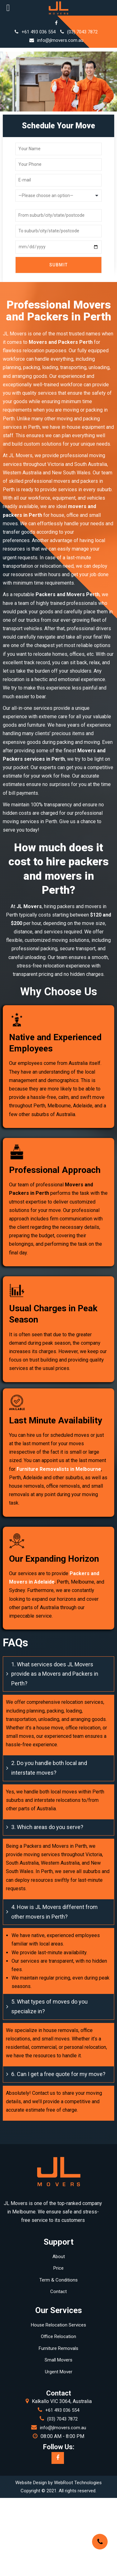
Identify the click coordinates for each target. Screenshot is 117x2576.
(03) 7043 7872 (79, 32)
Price (58, 2268)
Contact (58, 2291)
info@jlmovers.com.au (56, 40)
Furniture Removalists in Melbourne (59, 1469)
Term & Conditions (58, 2280)
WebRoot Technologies (78, 2482)
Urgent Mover (58, 2372)
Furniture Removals (58, 2348)
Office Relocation (58, 2336)
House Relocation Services (58, 2325)
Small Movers (58, 2360)
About (58, 2256)
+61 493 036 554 (35, 32)
